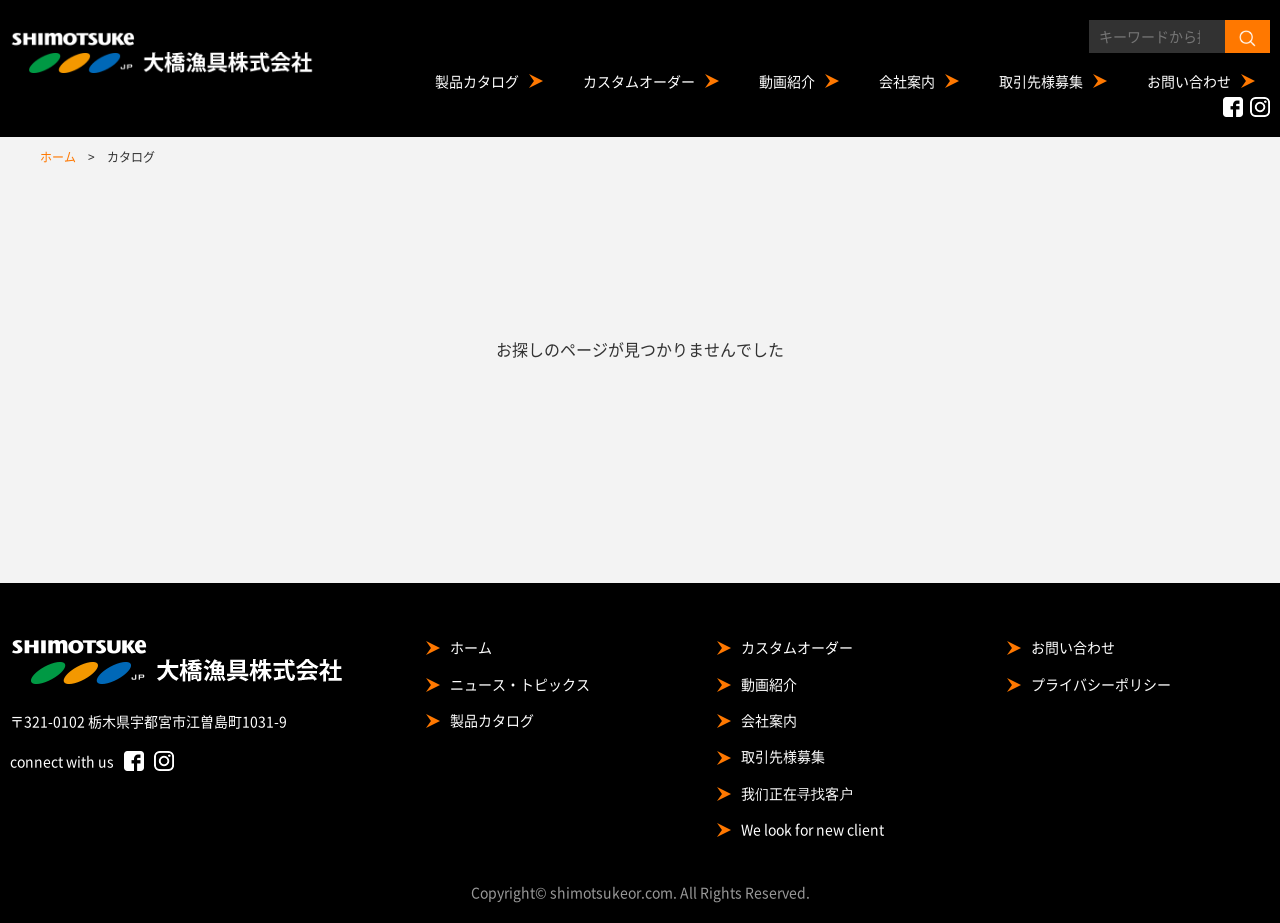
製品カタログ (477, 81)
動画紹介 (787, 81)
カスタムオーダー (639, 81)
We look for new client (812, 829)
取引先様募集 (1041, 81)
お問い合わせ (1189, 81)
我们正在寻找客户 (797, 793)
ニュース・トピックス (520, 684)
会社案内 (907, 81)
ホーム (471, 647)
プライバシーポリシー (1101, 684)
